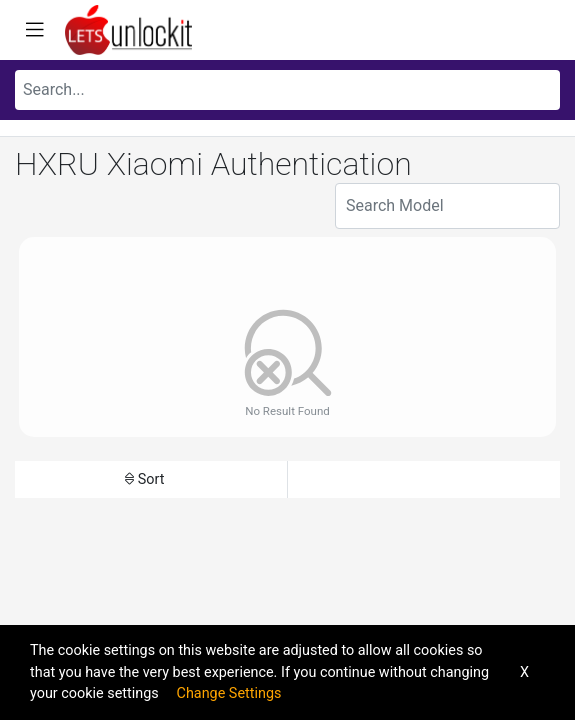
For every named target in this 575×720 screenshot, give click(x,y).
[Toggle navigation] (35, 30)
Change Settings (229, 693)
